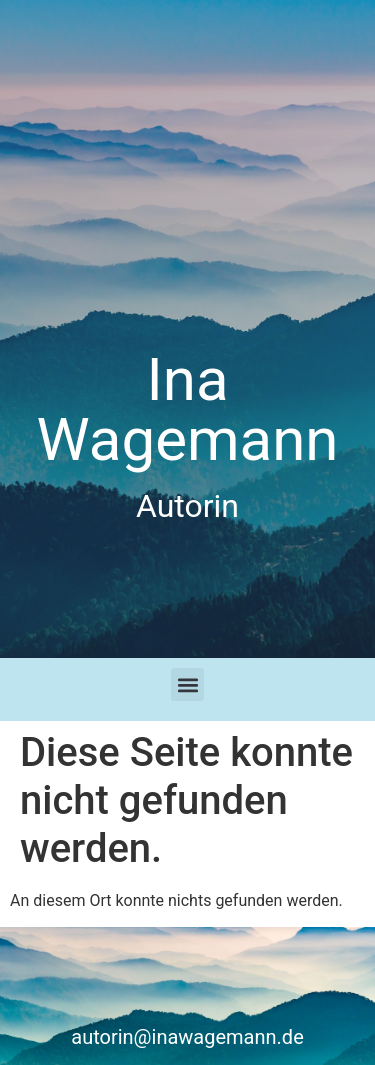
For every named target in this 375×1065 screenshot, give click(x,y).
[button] (187, 684)
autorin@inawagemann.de (187, 1037)
